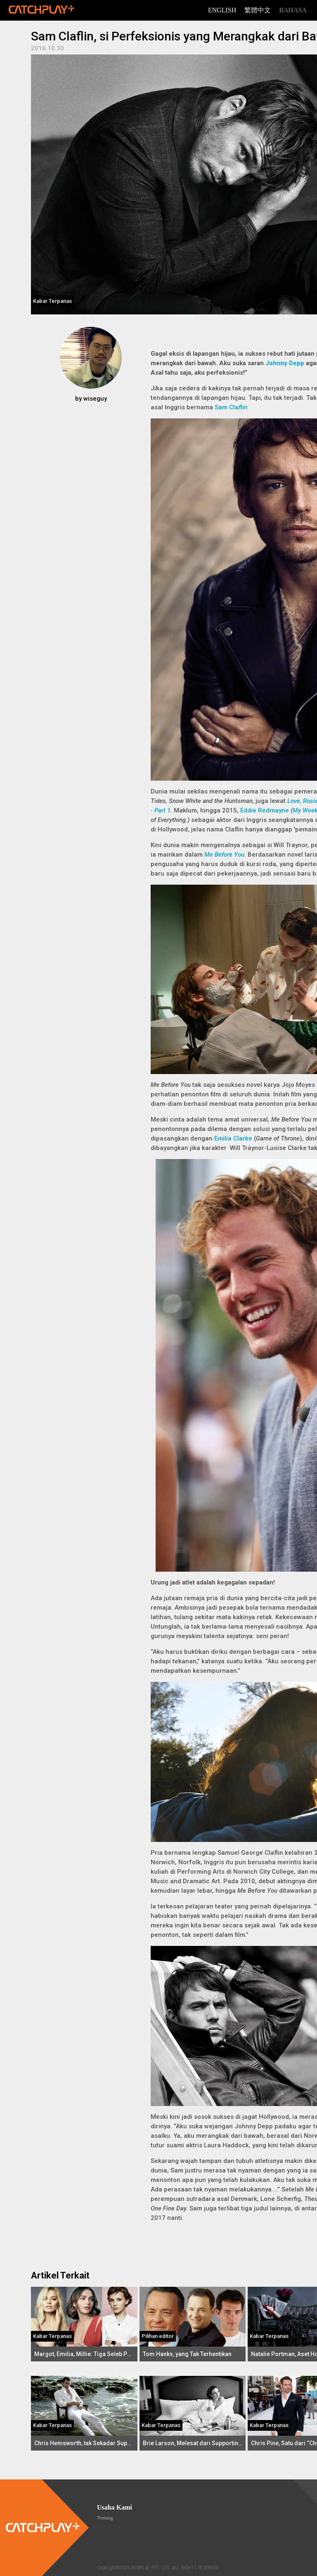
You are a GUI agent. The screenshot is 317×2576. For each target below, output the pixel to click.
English (222, 10)
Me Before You (224, 854)
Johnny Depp (284, 363)
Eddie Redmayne (264, 810)
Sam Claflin (231, 407)
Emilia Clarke (233, 1138)
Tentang (105, 2518)
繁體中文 (257, 10)
